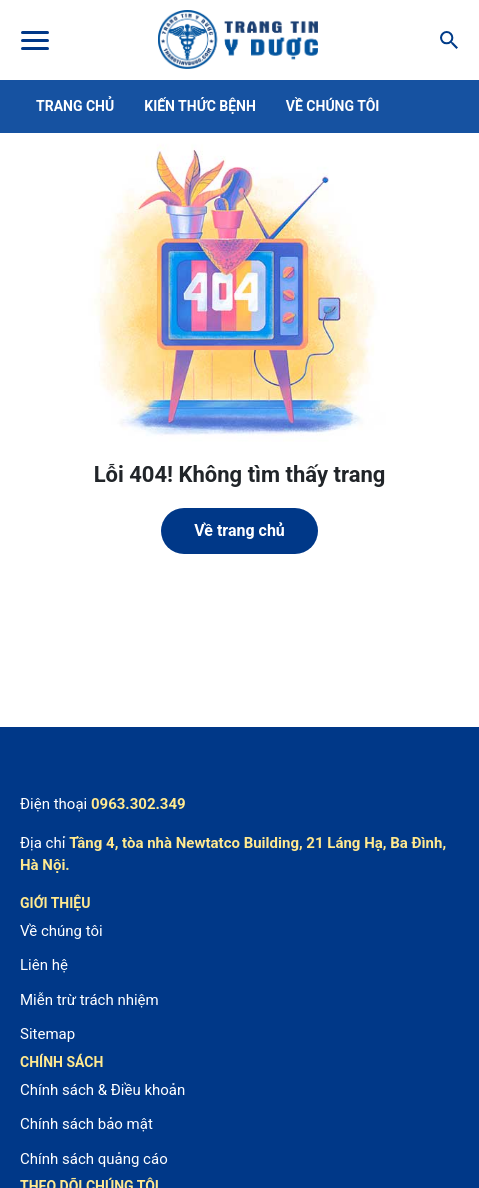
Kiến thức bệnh (200, 106)
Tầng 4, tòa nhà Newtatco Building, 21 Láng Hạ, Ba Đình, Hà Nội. (233, 854)
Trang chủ (75, 106)
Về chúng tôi (333, 106)
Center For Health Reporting (238, 40)
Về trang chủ (239, 530)
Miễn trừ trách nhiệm (89, 1000)
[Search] (443, 40)
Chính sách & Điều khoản (102, 1090)
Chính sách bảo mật (86, 1124)
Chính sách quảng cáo (94, 1159)
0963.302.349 (138, 804)
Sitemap (47, 1034)
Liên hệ (44, 965)
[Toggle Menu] (34, 40)
